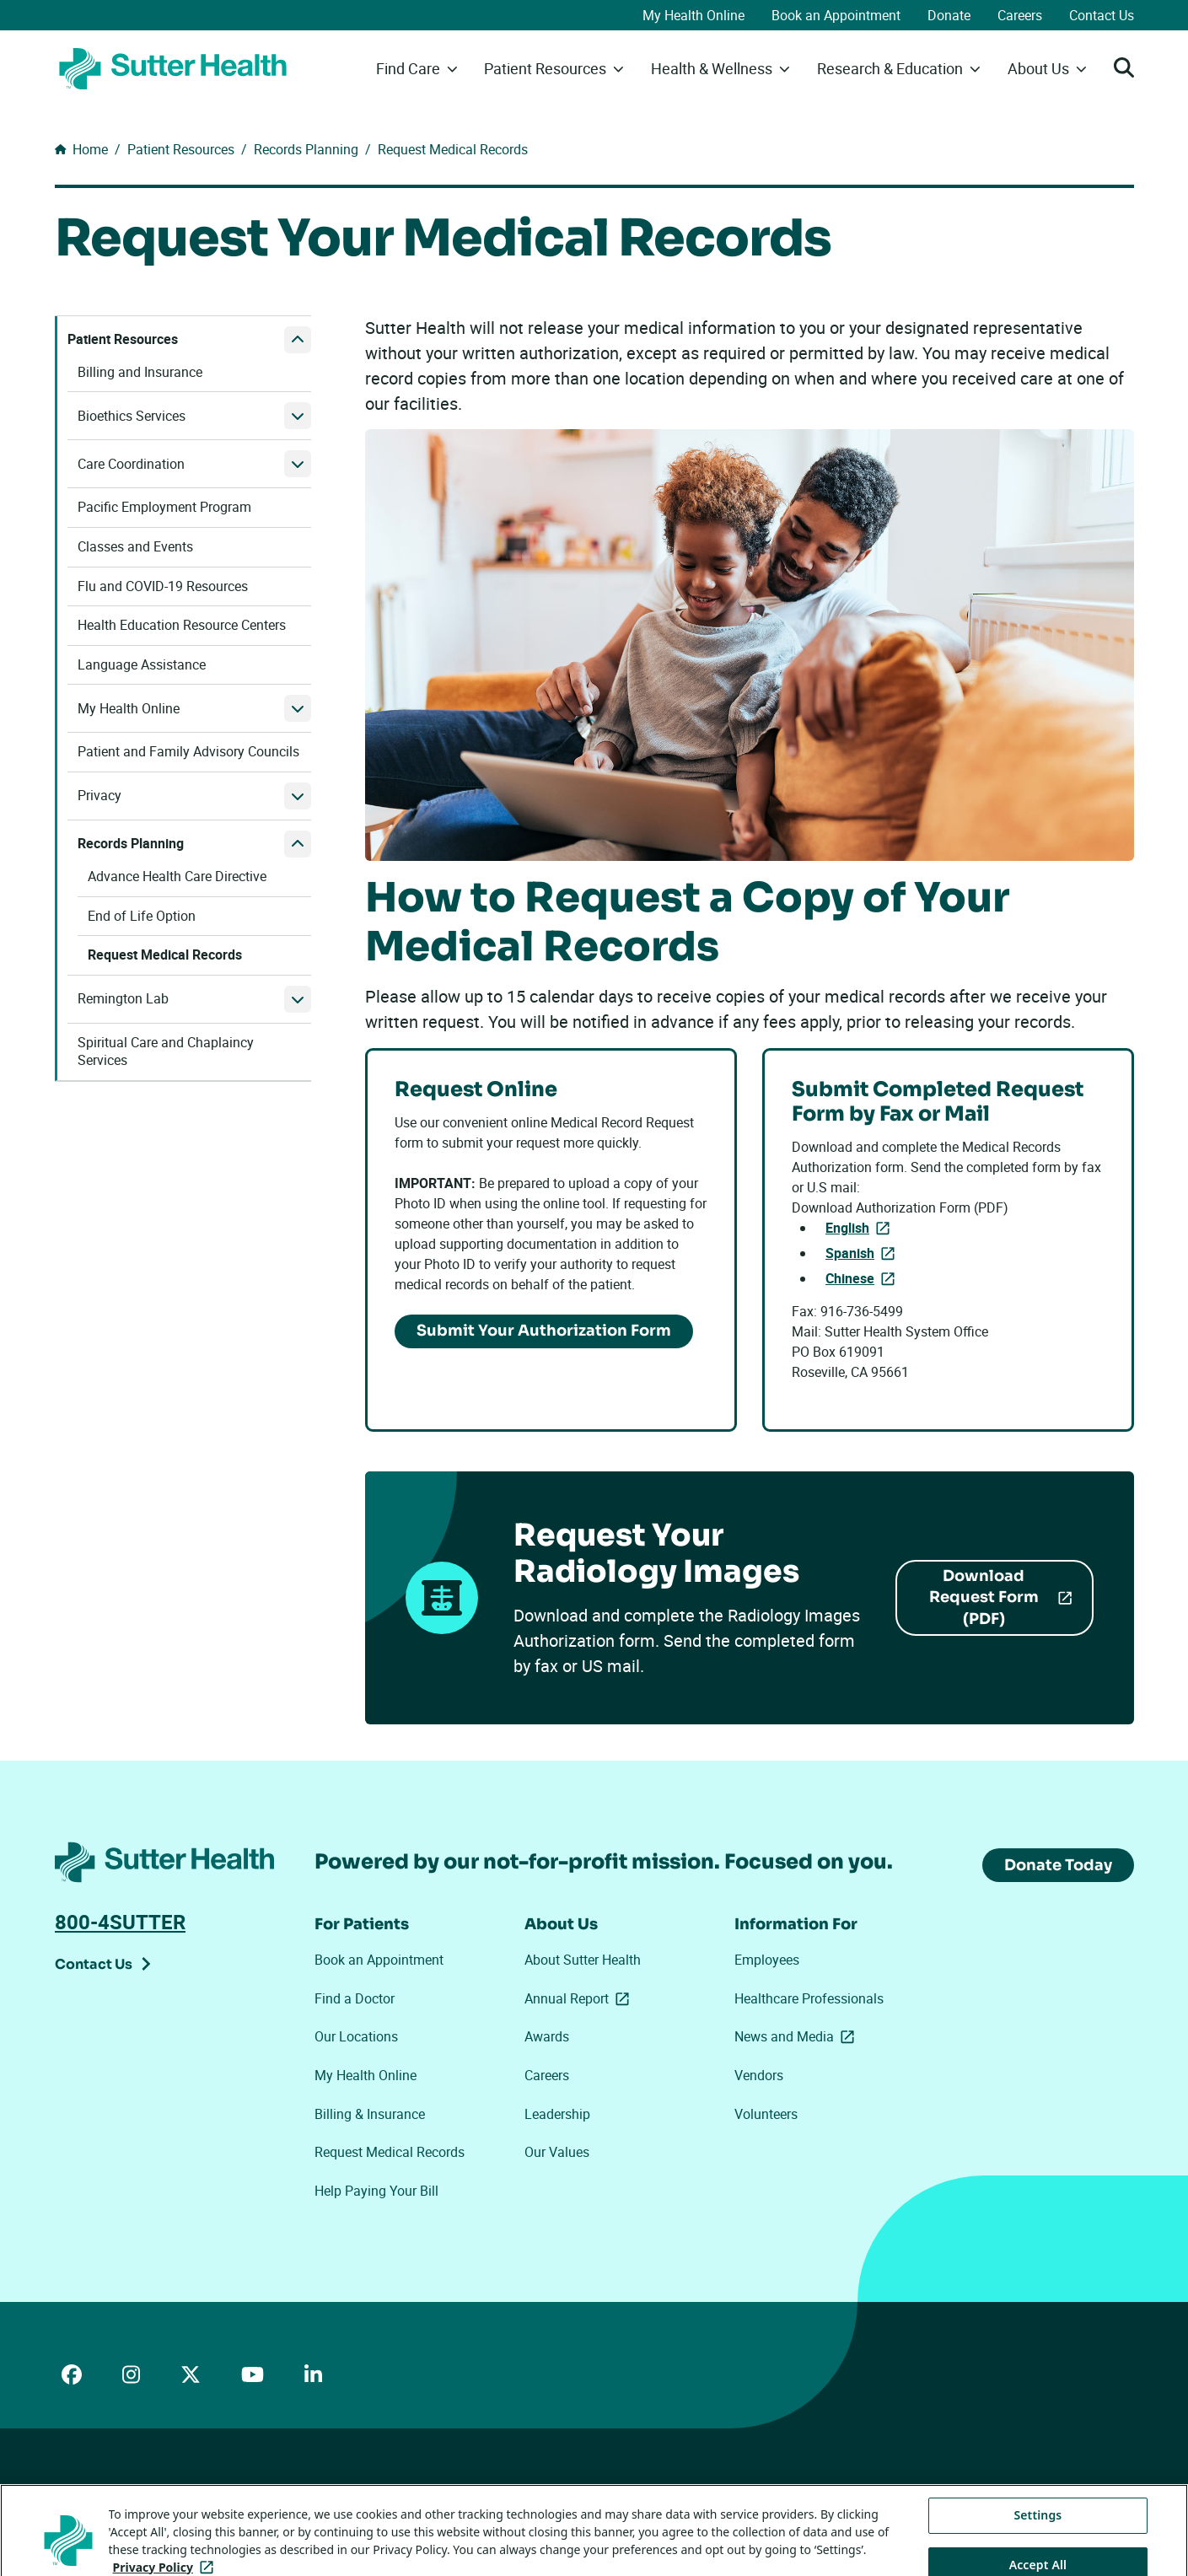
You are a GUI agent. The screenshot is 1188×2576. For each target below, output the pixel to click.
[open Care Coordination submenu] (297, 463)
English (860, 1227)
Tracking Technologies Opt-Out (598, 2492)
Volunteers (766, 2114)
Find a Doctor (354, 1998)
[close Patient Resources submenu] (297, 339)
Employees (766, 1959)
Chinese (863, 1277)
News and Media (797, 2036)
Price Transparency (207, 2493)
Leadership (557, 2114)
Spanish (863, 1252)
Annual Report (580, 1998)
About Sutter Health (582, 1959)
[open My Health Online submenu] (297, 708)
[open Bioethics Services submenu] (297, 415)
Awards (546, 2036)
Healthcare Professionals (809, 1998)
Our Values (556, 2152)
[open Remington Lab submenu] (297, 999)
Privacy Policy (307, 2493)
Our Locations (356, 2036)
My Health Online (693, 15)
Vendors (758, 2075)
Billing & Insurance (369, 2114)
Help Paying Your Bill (376, 2190)
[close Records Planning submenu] (297, 844)
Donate (948, 15)
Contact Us (1101, 15)
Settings (1037, 2550)
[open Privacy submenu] (297, 795)
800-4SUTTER (120, 1921)
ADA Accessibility (99, 2493)
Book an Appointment (835, 15)
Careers (1019, 15)
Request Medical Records (389, 2152)
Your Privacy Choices (430, 2494)
